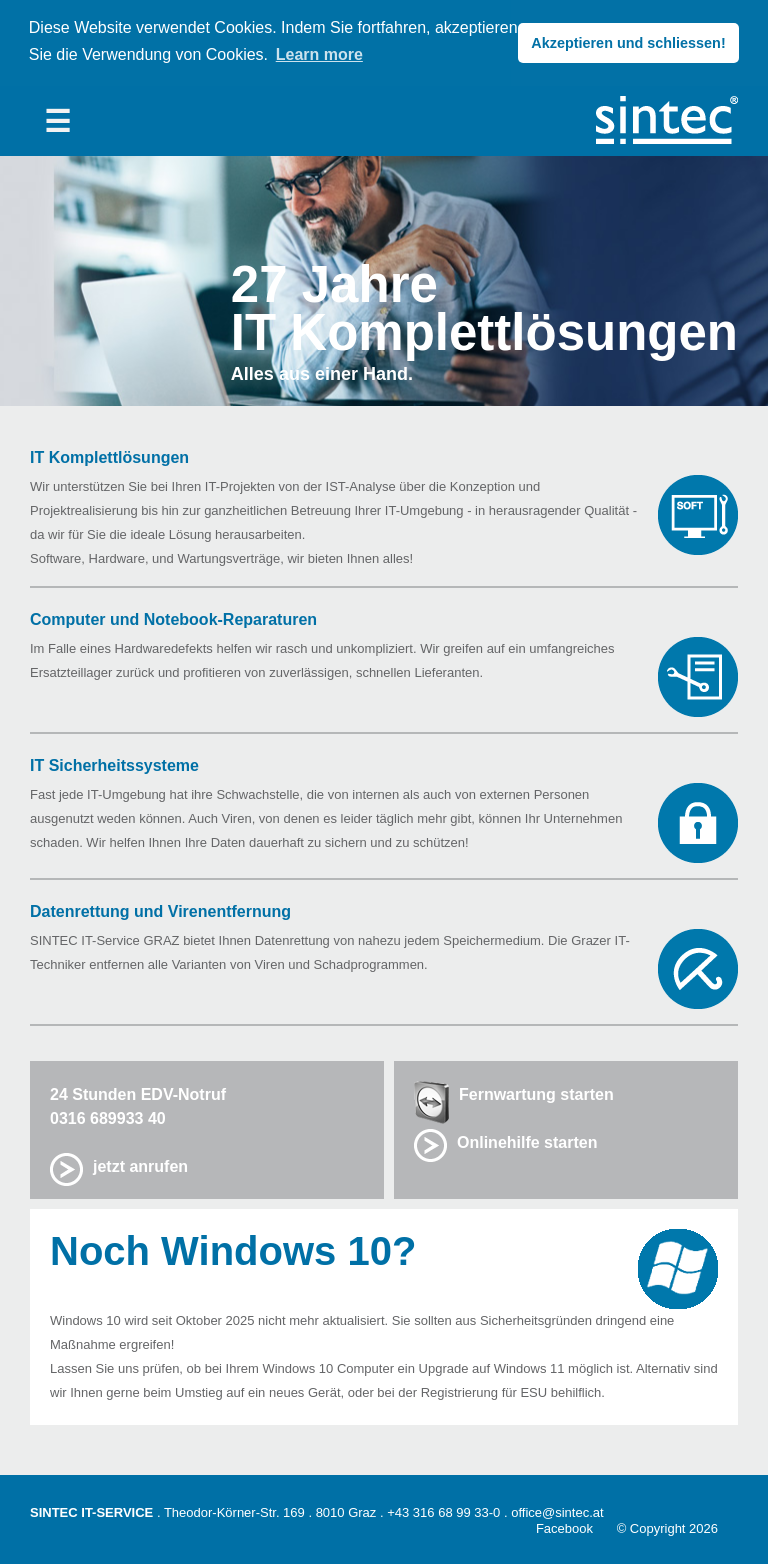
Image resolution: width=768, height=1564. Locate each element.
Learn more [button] (319, 54)
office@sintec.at (557, 1510)
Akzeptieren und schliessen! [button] (628, 43)
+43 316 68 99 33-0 (443, 1510)
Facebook (564, 1526)
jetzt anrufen (140, 1164)
